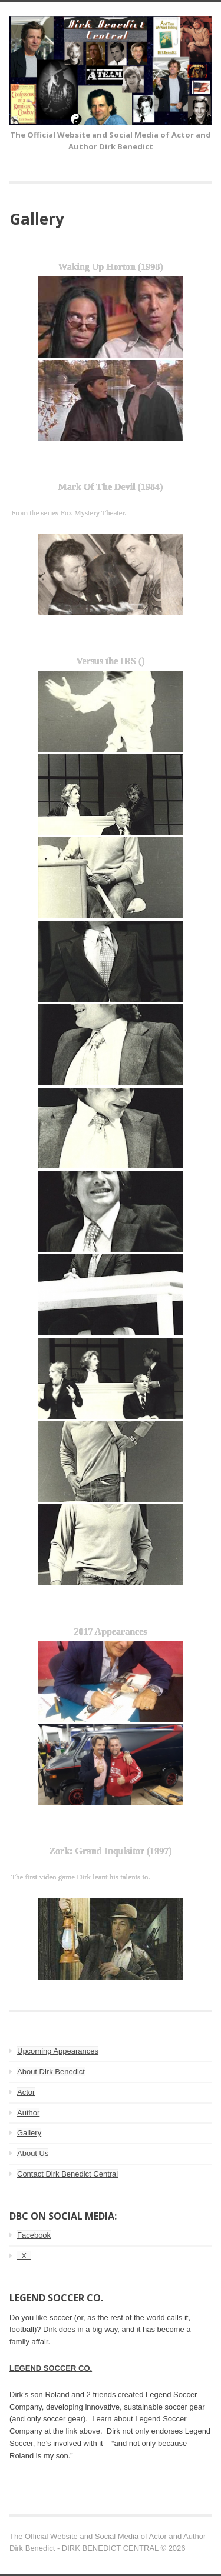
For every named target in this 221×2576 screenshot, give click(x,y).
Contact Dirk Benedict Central (67, 2174)
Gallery (29, 2132)
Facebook (34, 2235)
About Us (32, 2153)
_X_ (24, 2255)
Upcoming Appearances (57, 2051)
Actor (26, 2092)
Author (28, 2112)
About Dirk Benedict (51, 2071)
